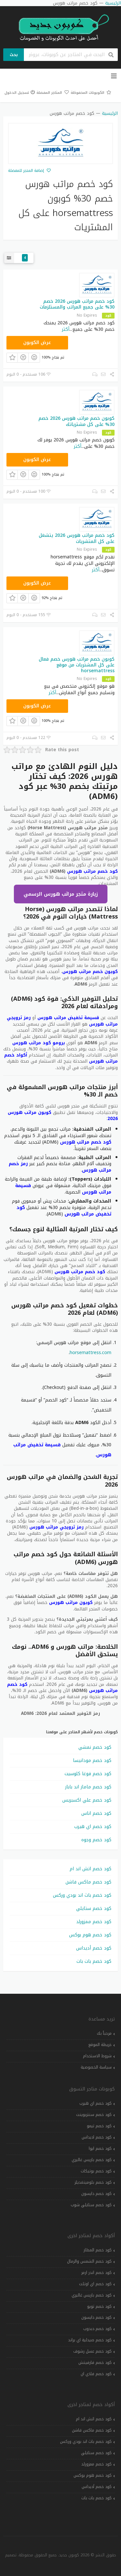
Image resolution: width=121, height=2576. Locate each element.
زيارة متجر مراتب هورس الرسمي (61, 894)
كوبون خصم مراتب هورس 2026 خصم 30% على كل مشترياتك (76, 421)
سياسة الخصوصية (96, 2067)
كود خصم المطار (98, 2250)
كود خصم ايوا (100, 2148)
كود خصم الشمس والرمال (89, 2261)
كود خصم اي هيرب (92, 1826)
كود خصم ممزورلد (93, 1921)
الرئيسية (110, 113)
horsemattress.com (90, 1352)
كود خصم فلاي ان (96, 2374)
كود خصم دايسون (96, 2193)
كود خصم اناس (96, 1813)
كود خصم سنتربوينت (94, 2115)
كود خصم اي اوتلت (95, 2284)
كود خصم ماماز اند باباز (88, 1787)
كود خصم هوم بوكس (90, 1935)
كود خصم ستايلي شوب (91, 2205)
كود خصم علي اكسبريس (86, 1800)
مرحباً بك (104, 2033)
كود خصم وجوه (96, 1839)
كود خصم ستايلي (93, 1908)
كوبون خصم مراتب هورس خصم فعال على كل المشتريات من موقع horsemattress (77, 665)
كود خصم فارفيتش (95, 2362)
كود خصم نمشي (94, 1747)
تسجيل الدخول (20, 92)
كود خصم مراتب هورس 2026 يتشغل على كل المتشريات (77, 538)
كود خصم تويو (99, 2306)
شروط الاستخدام (97, 2056)
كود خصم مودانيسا (92, 1760)
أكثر (65, 329)
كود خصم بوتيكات (96, 2171)
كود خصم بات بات (93, 1961)
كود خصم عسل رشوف (92, 2351)
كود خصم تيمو (99, 2126)
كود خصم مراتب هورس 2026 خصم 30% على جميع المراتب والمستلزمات (77, 304)
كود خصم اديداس (97, 2137)
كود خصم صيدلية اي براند (90, 2340)
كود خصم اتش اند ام (90, 1868)
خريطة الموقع (100, 2045)
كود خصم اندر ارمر (96, 2272)
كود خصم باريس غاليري (92, 2160)
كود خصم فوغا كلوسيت (88, 1773)
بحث (14, 55)
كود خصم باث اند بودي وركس (82, 1895)
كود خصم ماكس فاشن (88, 1882)
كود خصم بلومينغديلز (93, 2182)
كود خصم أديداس (93, 1948)
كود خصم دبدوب (97, 2329)
